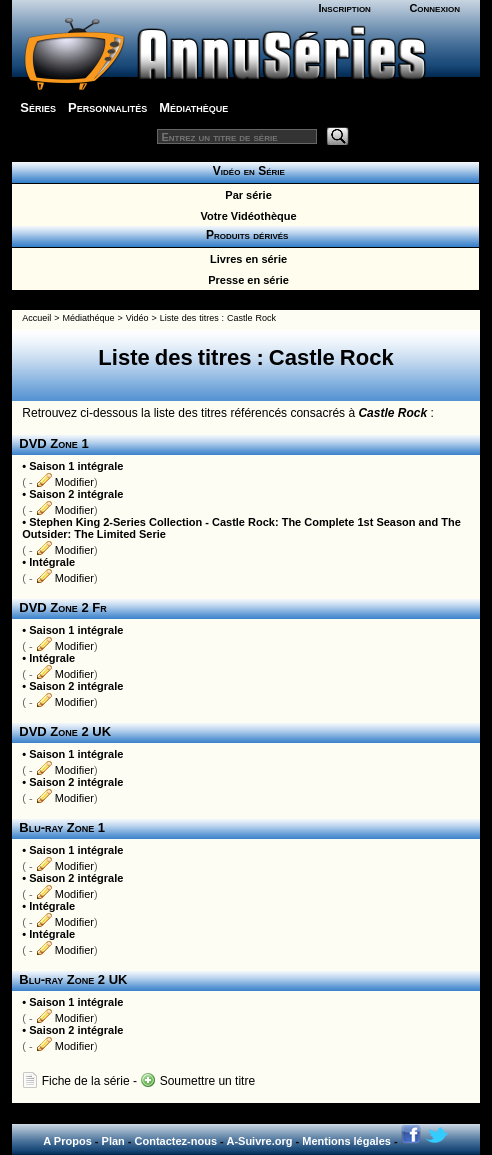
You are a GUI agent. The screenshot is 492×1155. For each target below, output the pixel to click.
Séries (38, 107)
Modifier (65, 482)
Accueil (36, 318)
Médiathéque (88, 318)
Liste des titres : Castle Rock (218, 318)
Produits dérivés (246, 235)
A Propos (67, 1141)
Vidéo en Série (245, 171)
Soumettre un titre (197, 1081)
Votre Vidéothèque (245, 216)
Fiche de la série (75, 1081)
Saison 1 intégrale (76, 466)
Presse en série (245, 280)
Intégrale (52, 562)
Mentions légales (346, 1141)
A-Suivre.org (259, 1141)
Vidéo (137, 318)
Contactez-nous (176, 1141)
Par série (245, 195)
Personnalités (107, 107)
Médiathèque (193, 107)
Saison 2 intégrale (76, 494)
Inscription (344, 8)
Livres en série (245, 259)
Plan (113, 1141)
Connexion (434, 8)
